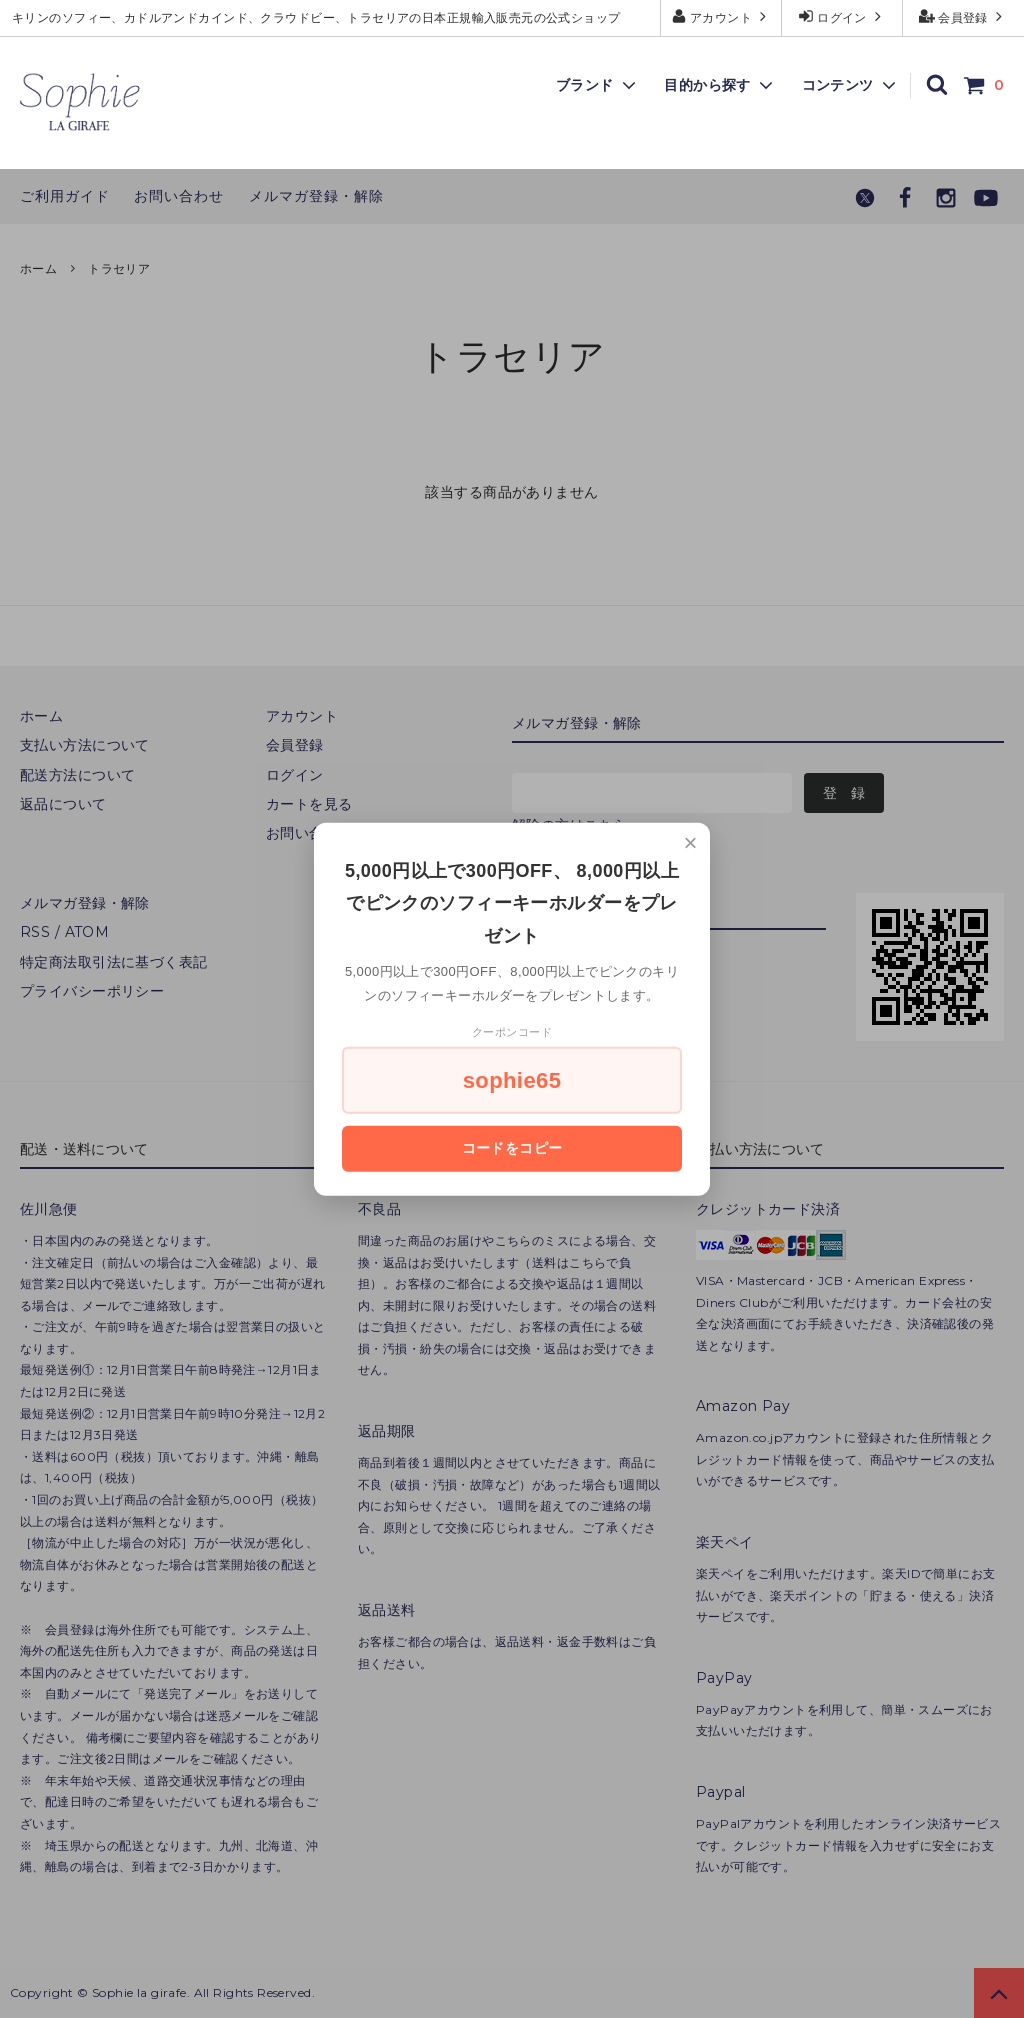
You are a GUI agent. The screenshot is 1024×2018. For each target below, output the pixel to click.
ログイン (842, 16)
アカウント (721, 16)
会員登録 (963, 16)
